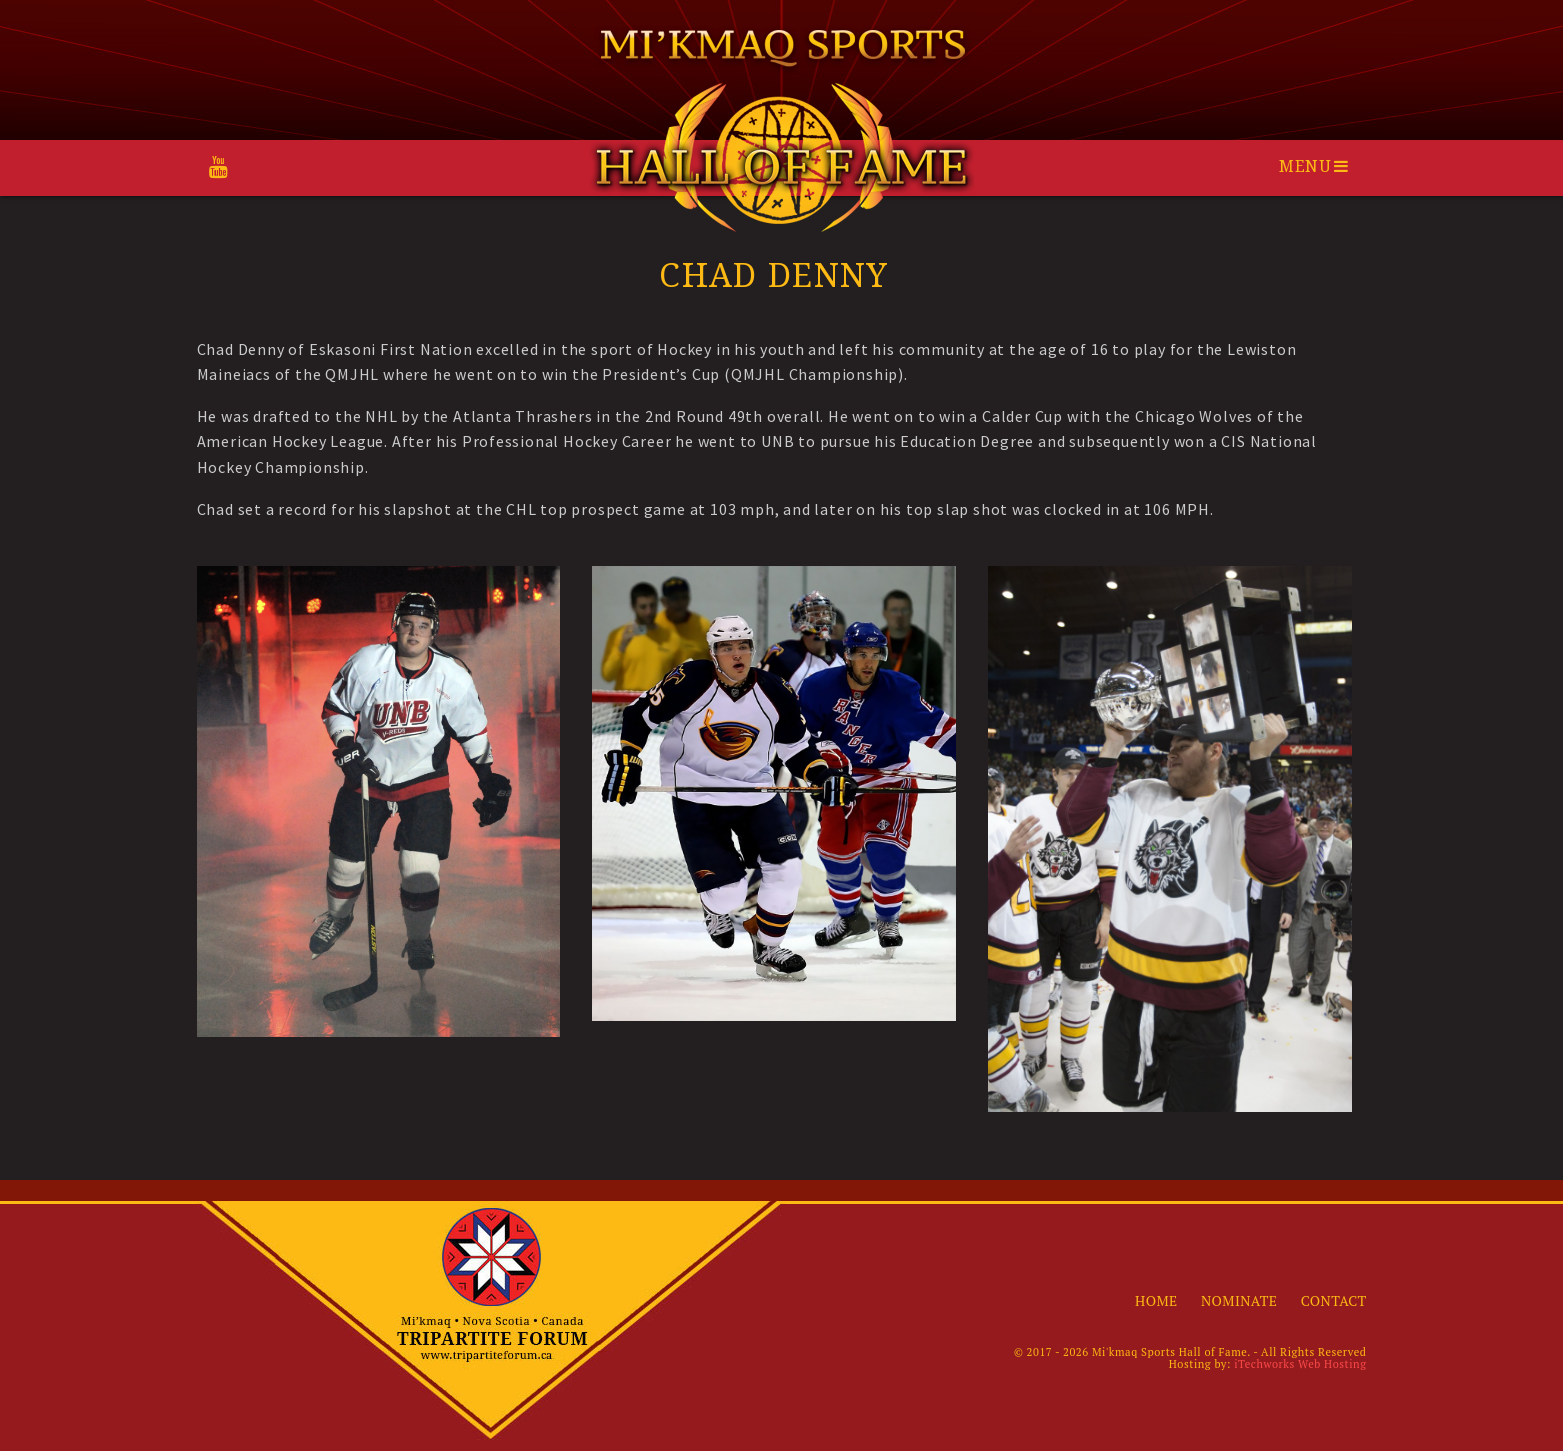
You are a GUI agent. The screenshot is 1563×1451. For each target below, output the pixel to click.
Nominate (1239, 1300)
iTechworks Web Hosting (1300, 1364)
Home (1156, 1300)
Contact (1334, 1300)
